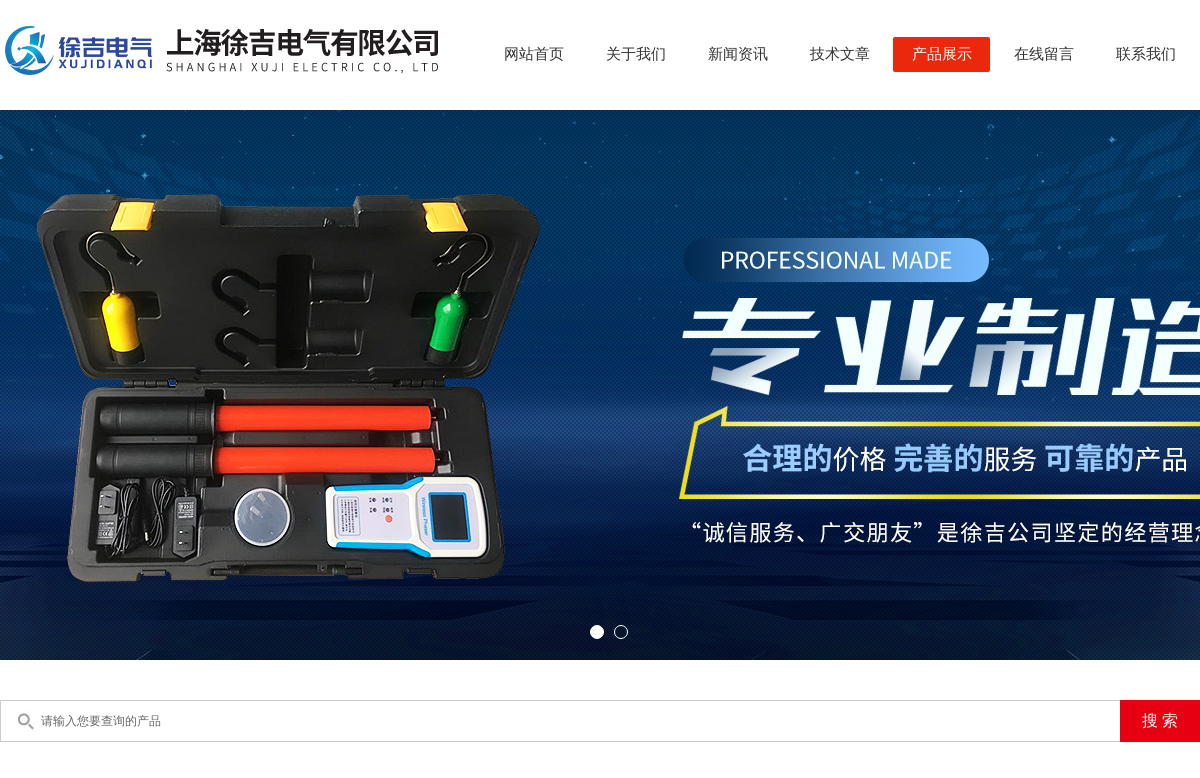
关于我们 (636, 54)
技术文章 (840, 54)
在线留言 (1044, 54)
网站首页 (534, 54)
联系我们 (1146, 54)
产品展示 (942, 54)
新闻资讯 (738, 54)
